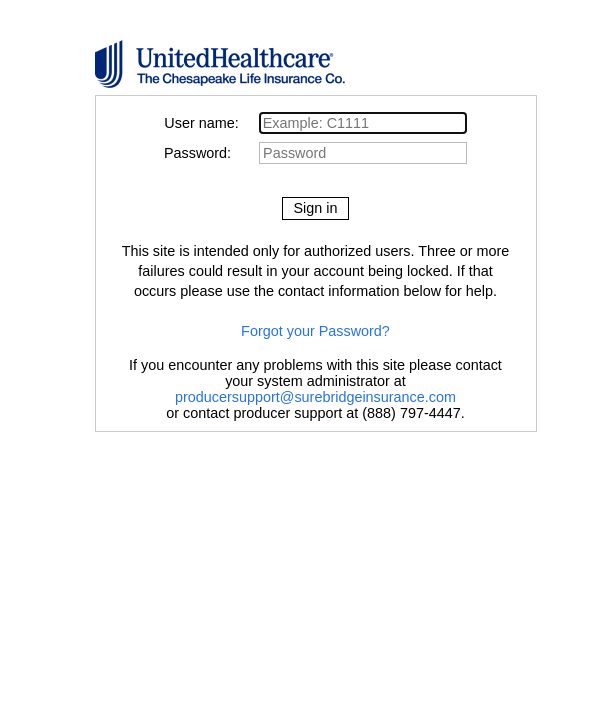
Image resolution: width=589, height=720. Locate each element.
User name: (209, 123)
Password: (209, 153)
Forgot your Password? (315, 331)
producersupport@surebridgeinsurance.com (315, 397)
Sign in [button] (315, 208)
